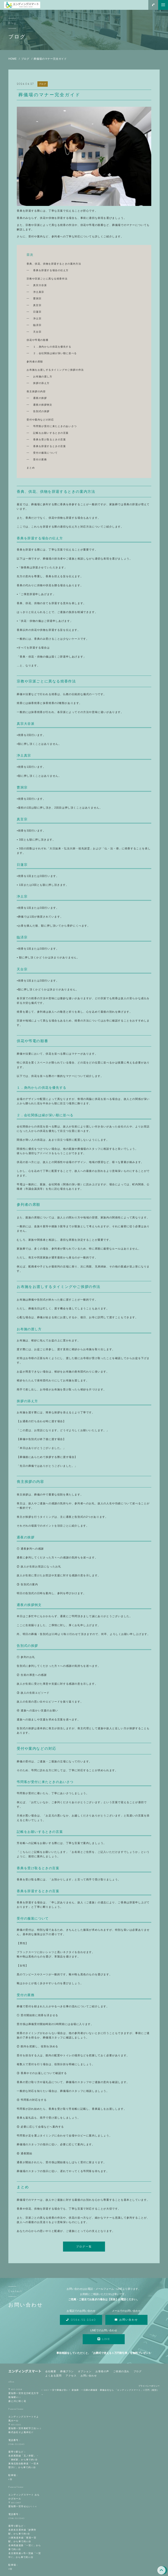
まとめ (31, 467)
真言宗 (37, 305)
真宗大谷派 (40, 285)
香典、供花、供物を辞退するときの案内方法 (54, 263)
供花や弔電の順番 (37, 340)
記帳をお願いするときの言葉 (51, 432)
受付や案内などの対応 (40, 419)
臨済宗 (37, 325)
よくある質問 (53, 2375)
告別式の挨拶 (41, 411)
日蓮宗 (37, 311)
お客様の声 (102, 2371)
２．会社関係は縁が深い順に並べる (55, 353)
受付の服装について (45, 452)
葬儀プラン (67, 2371)
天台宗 (37, 331)
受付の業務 (40, 459)
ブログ (42, 83)
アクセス (71, 2375)
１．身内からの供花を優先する (52, 346)
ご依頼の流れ (121, 2371)
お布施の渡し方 (42, 376)
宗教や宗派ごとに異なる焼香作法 (47, 278)
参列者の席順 (35, 361)
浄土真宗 (38, 291)
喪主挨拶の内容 (36, 391)
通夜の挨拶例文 (42, 404)
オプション (85, 2371)
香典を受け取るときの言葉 (49, 439)
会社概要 (50, 2371)
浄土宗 (37, 318)
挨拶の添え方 (41, 383)
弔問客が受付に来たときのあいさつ (55, 426)
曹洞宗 (37, 298)
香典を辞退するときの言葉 (49, 446)
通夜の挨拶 (40, 398)
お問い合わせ (89, 2375)
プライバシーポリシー (149, 2386)
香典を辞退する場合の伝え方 (51, 270)
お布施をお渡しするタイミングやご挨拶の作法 (55, 369)
